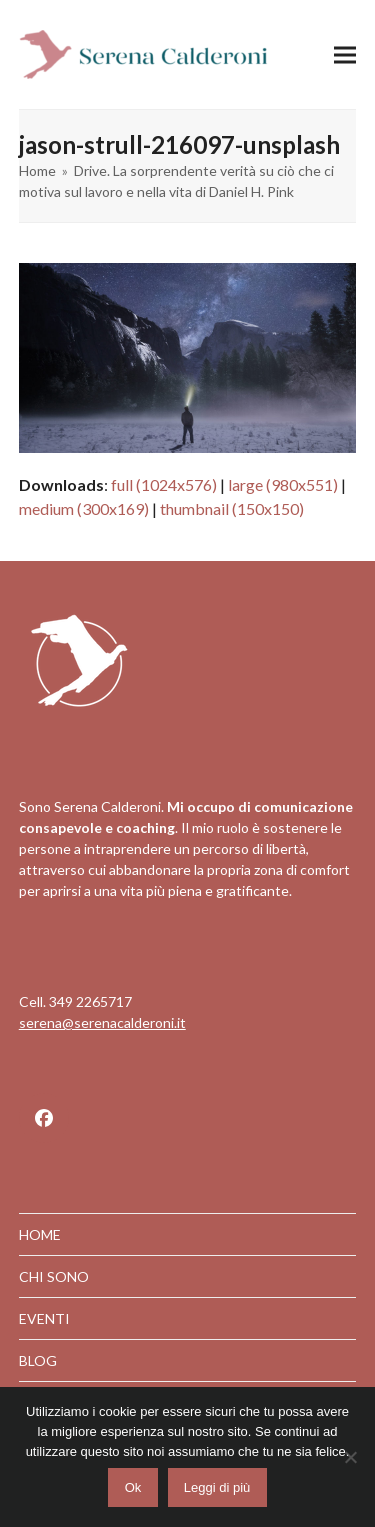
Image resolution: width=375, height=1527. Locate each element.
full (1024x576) (164, 484)
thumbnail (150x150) (232, 508)
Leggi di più (217, 1487)
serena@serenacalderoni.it (102, 1022)
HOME (40, 1234)
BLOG (38, 1360)
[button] (345, 54)
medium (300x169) (84, 508)
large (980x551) (283, 484)
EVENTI (44, 1318)
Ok (133, 1487)
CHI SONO (54, 1276)
